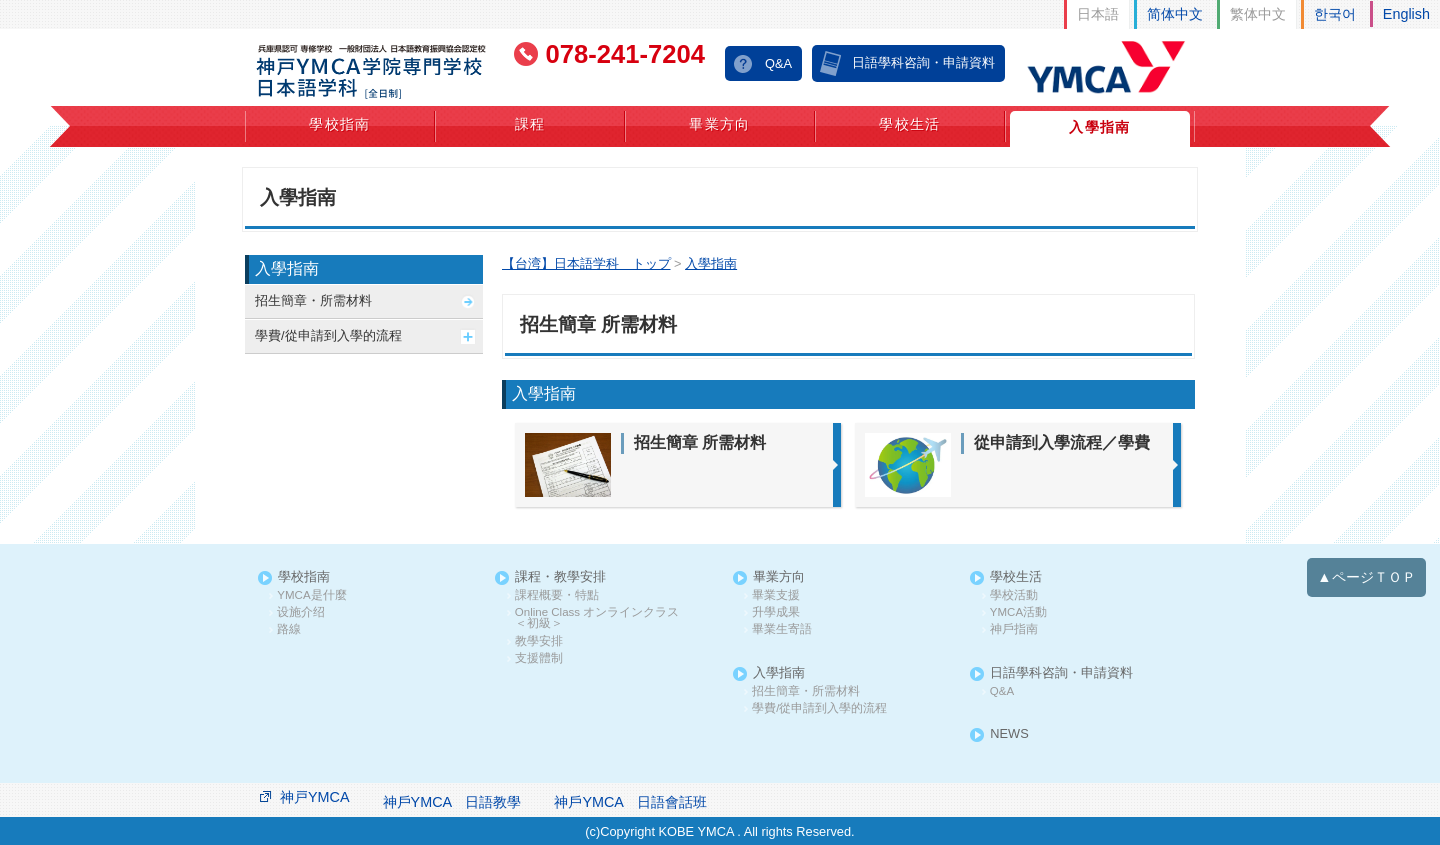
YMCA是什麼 (311, 595)
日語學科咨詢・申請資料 (923, 62)
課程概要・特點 (557, 595)
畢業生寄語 (782, 629)
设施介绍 (301, 612)
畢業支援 (776, 595)
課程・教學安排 (560, 577)
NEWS (1009, 734)
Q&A (778, 63)
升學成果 (776, 612)
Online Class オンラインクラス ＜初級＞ (603, 618)
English (1406, 14)
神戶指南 (1014, 629)
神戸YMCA (315, 797)
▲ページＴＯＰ (1366, 577)
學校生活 (910, 124)
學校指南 (340, 124)
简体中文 (1175, 14)
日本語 (1098, 14)
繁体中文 (1258, 14)
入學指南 (1100, 127)
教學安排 (539, 641)
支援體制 (539, 658)
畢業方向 (720, 124)
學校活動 (1014, 595)
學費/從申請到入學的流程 (328, 335)
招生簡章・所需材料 (313, 300)
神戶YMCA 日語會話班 (630, 802)
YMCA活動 (1018, 612)
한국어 (1335, 14)
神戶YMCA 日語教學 (452, 802)
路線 (289, 629)
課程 (530, 124)
